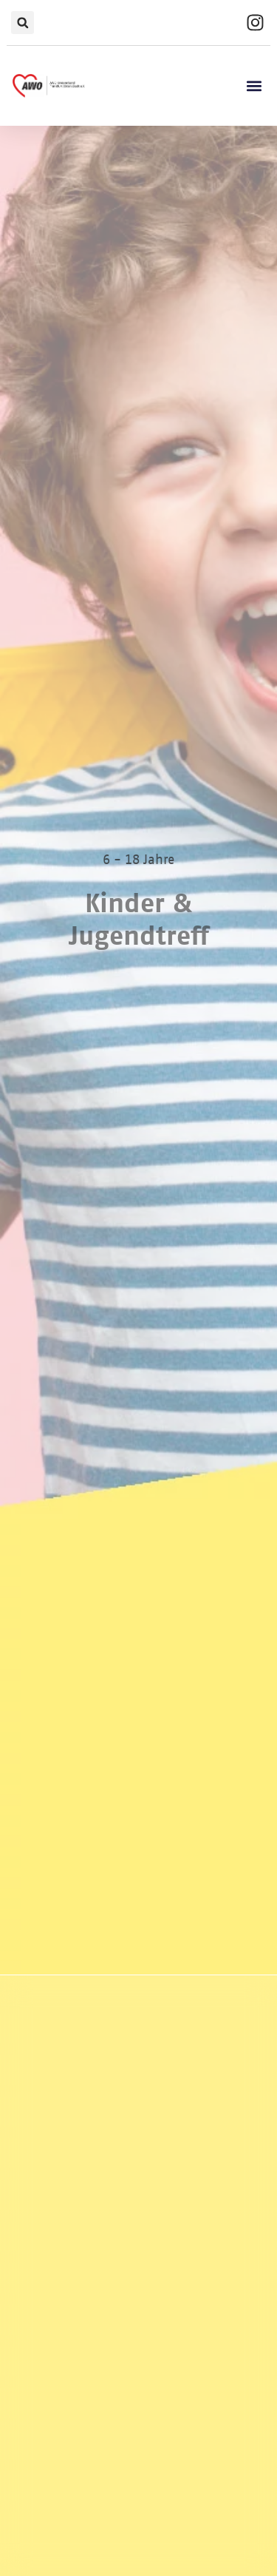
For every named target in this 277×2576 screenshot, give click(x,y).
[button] (22, 22)
